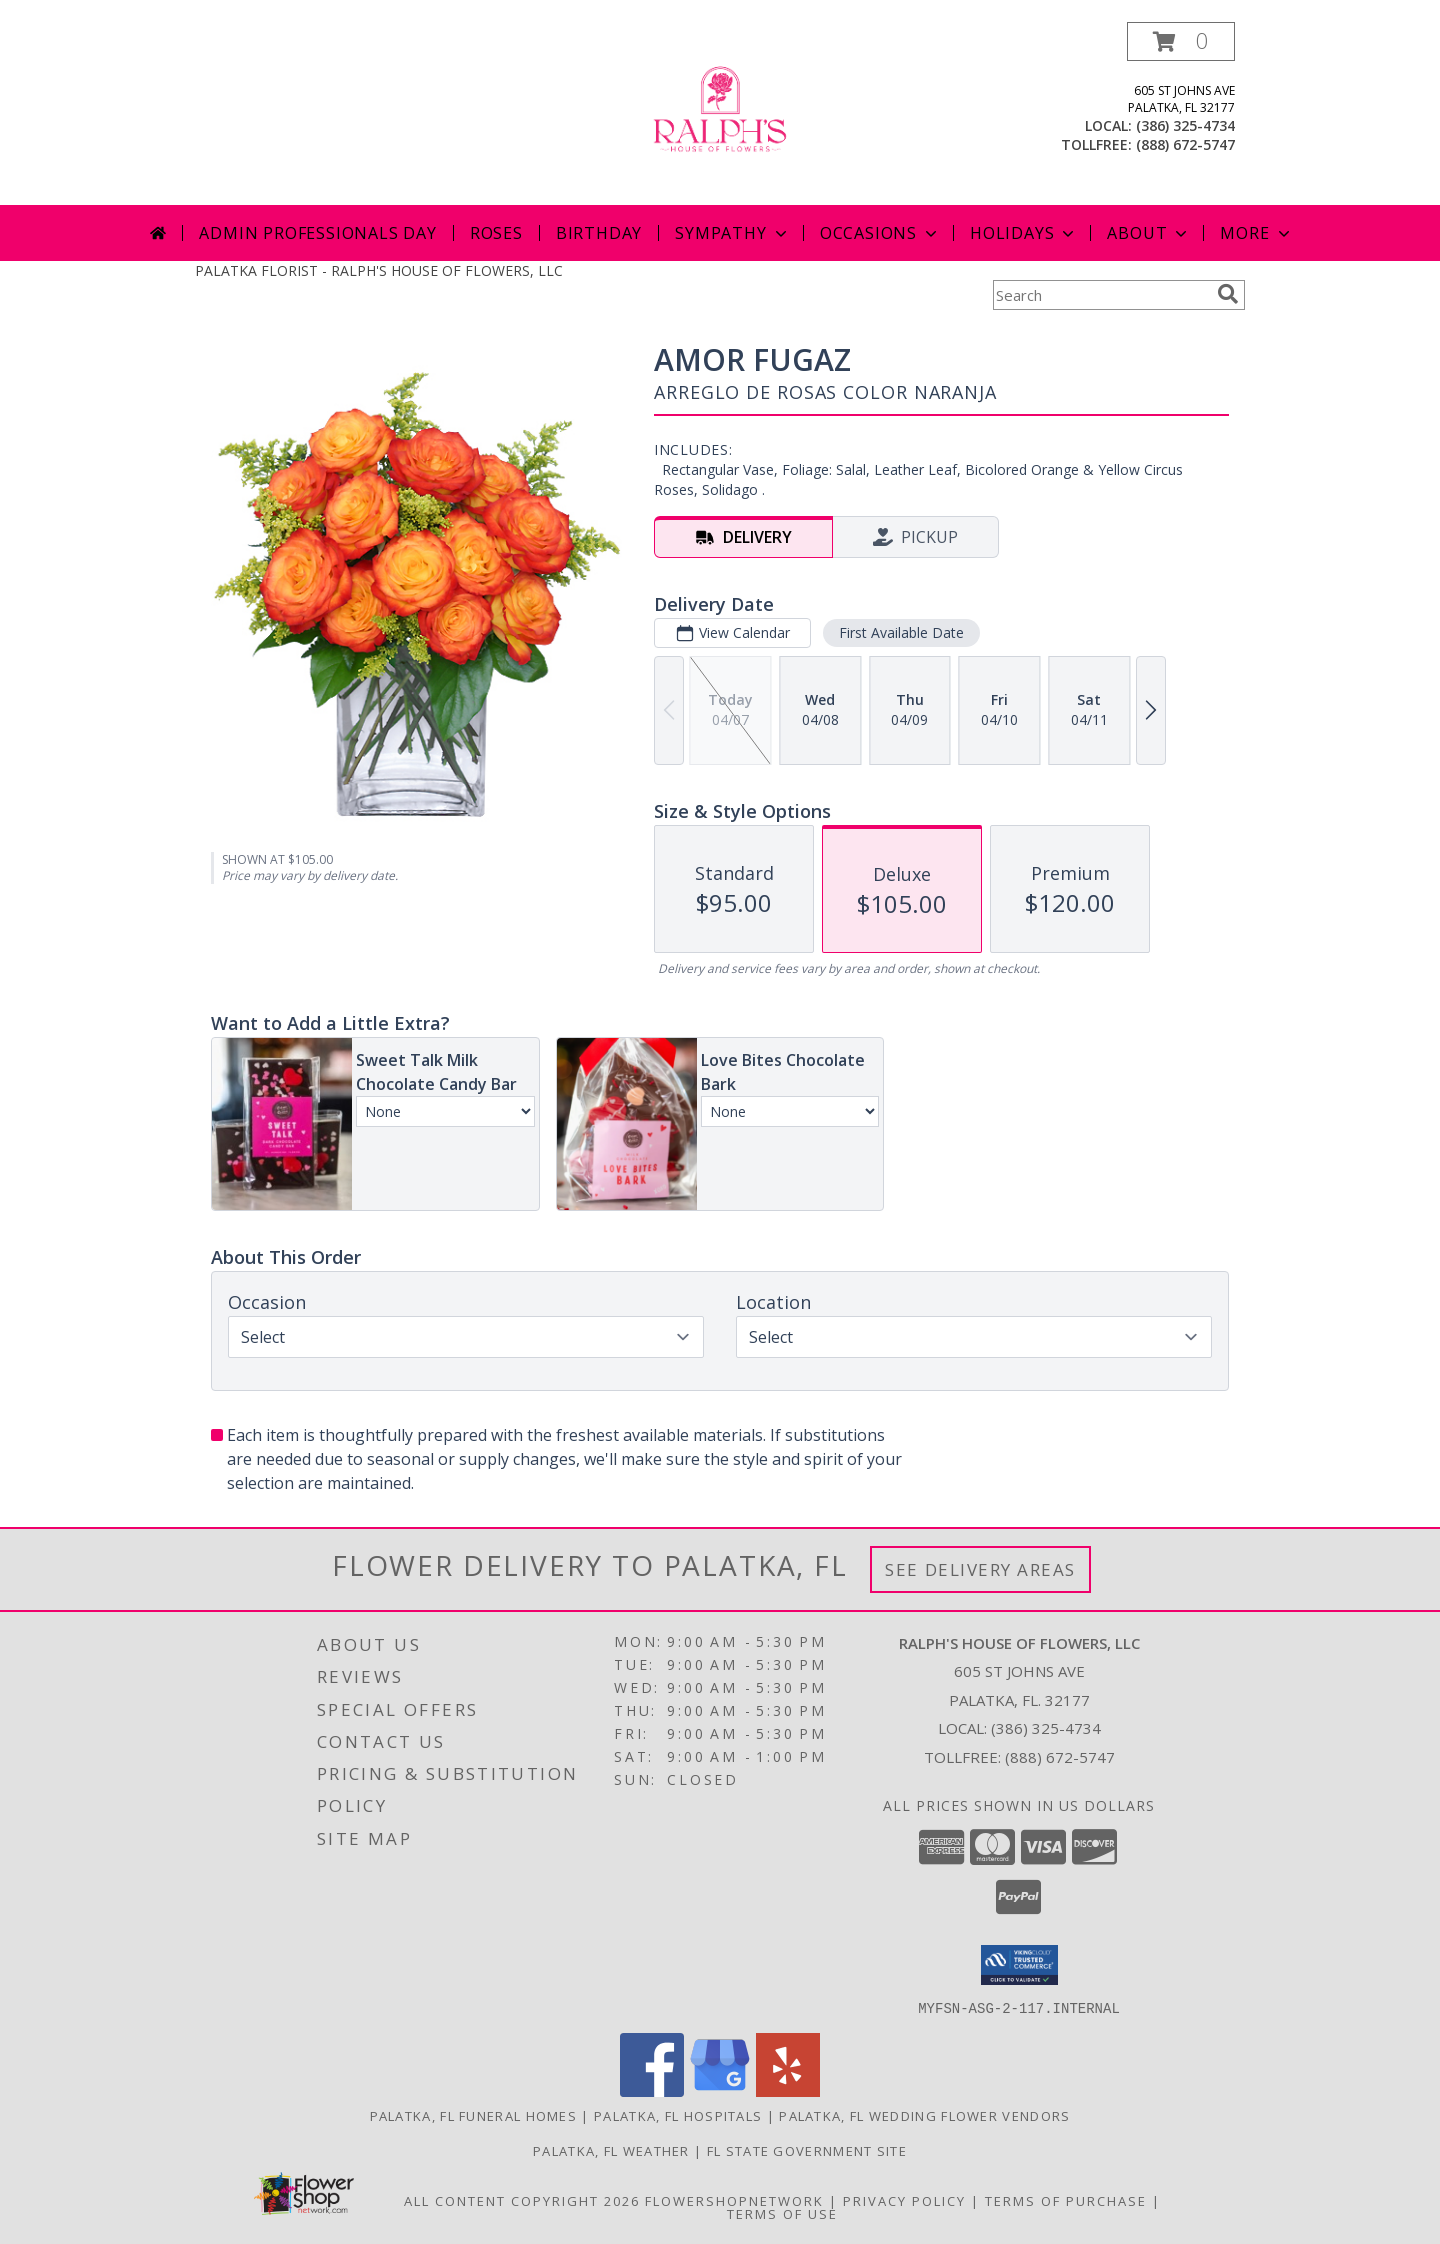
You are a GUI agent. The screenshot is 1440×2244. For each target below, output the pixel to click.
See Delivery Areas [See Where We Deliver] (980, 1569)
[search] (1228, 294)
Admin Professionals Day (317, 233)
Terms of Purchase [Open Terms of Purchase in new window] (1066, 2200)
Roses (496, 233)
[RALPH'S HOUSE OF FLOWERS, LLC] (720, 113)
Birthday (599, 233)
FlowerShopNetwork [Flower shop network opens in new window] (734, 2200)
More (1256, 233)
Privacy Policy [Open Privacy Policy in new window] (904, 2200)
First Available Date (901, 632)
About (1149, 233)
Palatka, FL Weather (611, 2150)
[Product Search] (1101, 295)
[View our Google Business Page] (720, 2090)
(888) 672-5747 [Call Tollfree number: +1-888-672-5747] (1060, 1757)
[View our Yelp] (788, 2090)
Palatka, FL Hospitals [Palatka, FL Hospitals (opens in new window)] (678, 2115)
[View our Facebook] (652, 2090)
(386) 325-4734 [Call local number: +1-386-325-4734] (1185, 125)
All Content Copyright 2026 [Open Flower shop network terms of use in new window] (522, 2200)
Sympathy (732, 233)
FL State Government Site (807, 2150)
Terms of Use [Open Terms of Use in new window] (782, 2213)
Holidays (1024, 233)
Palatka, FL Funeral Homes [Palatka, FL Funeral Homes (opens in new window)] (474, 2115)
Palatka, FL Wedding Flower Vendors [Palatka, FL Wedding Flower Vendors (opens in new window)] (924, 2115)
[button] (1181, 41)
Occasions (880, 233)
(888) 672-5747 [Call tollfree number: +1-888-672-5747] (1185, 144)
